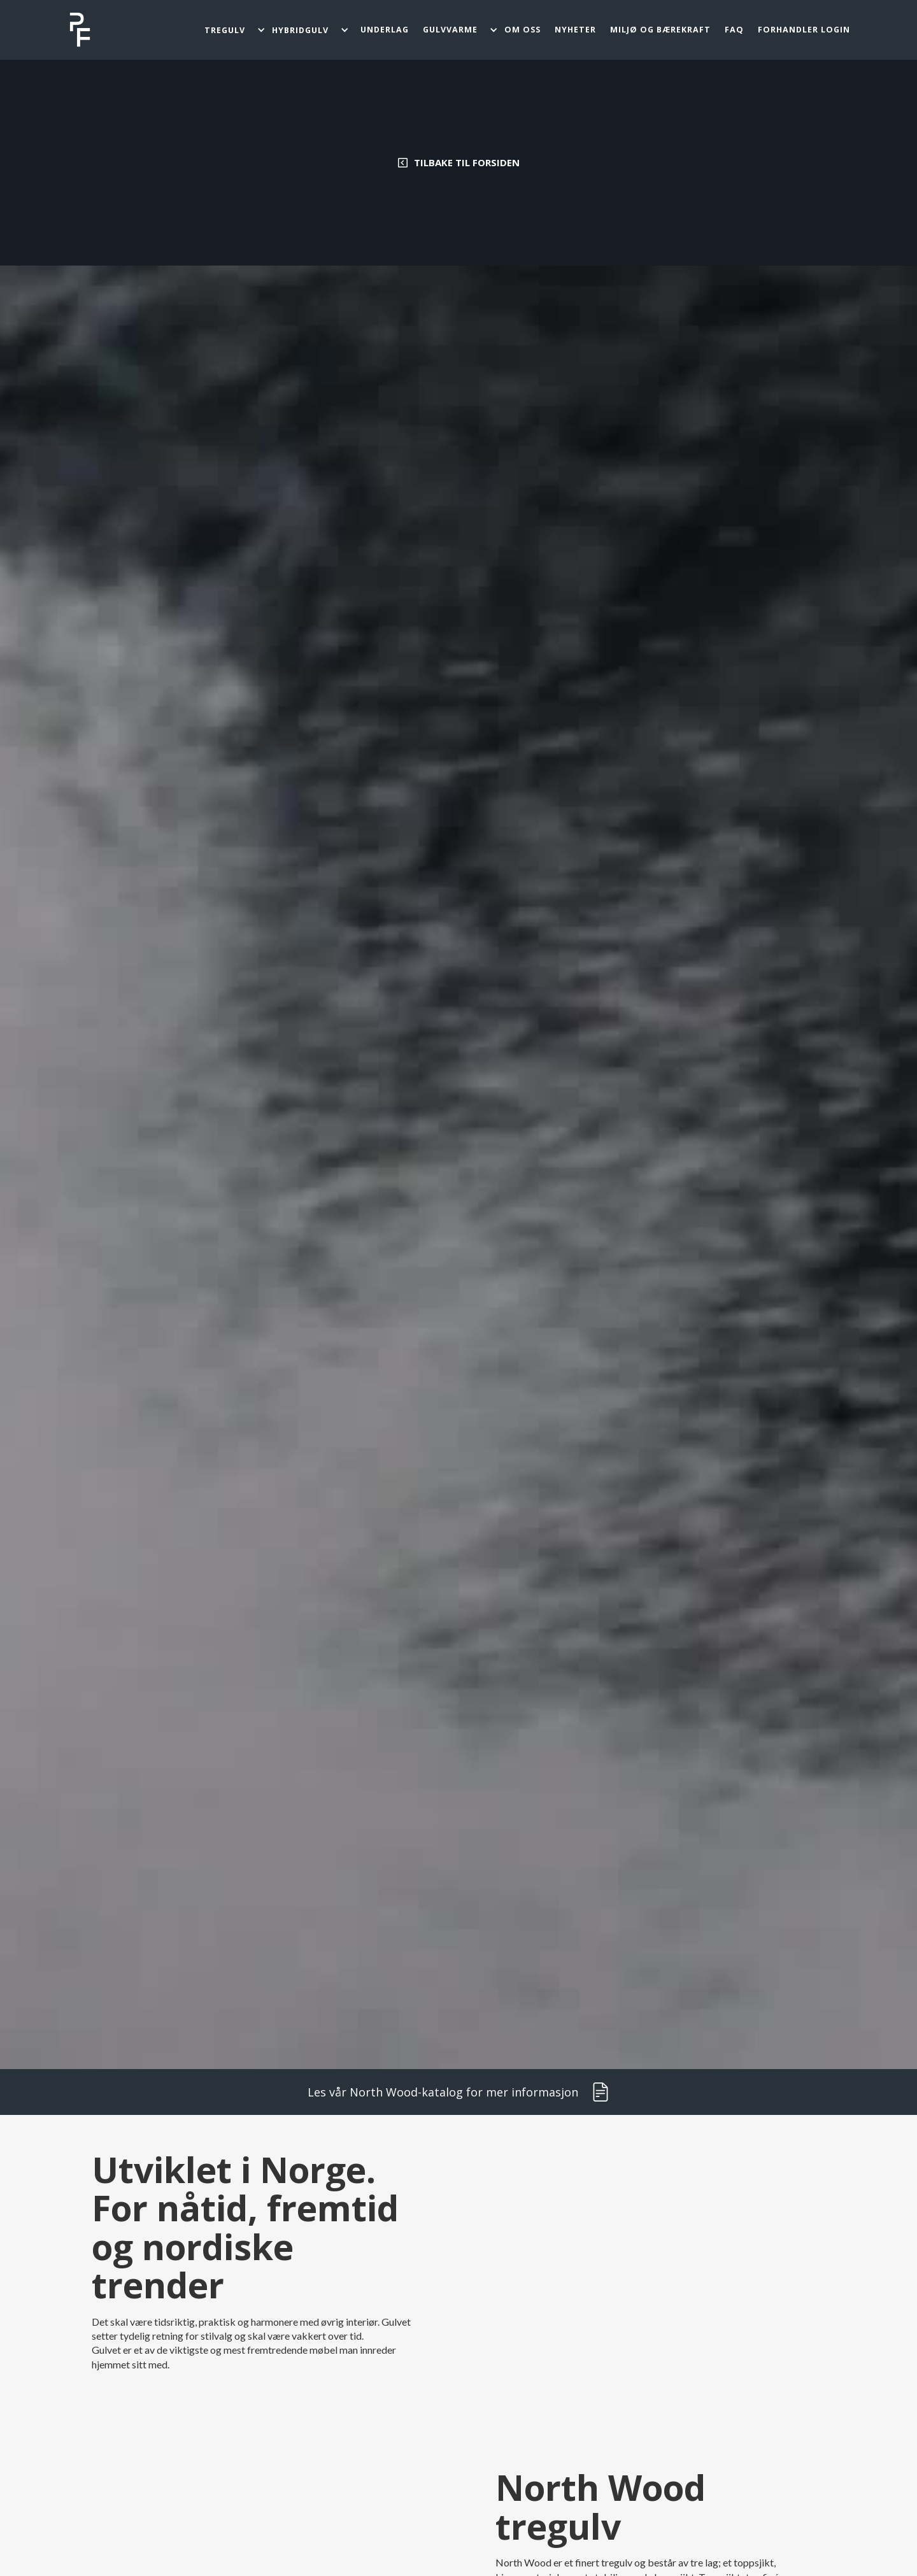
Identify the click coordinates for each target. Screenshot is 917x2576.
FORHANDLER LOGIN (804, 29)
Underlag (384, 29)
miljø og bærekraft (660, 29)
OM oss (522, 29)
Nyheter (575, 29)
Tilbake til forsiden (467, 162)
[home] (80, 29)
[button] (234, 30)
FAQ (734, 29)
